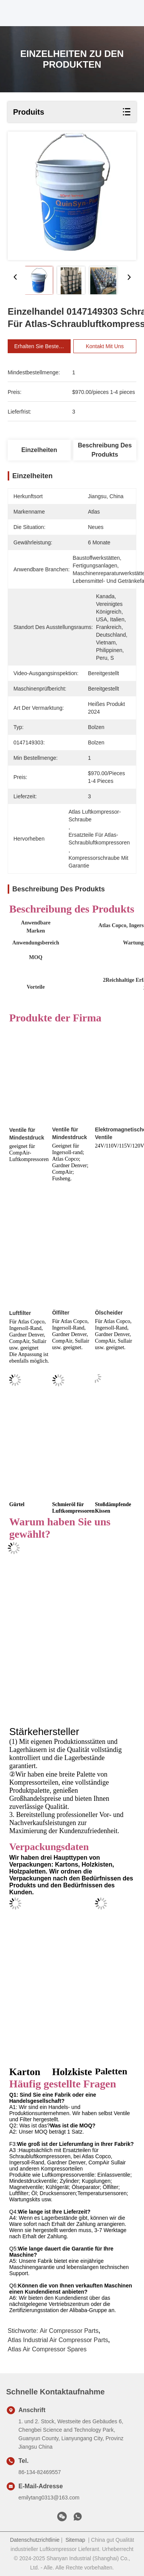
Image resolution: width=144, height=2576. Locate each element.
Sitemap (75, 2540)
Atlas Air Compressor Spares (47, 2349)
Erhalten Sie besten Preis (45, 346)
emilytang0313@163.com (48, 2497)
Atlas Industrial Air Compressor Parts (58, 2340)
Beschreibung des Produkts (105, 450)
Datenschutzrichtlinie (35, 2540)
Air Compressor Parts (69, 2330)
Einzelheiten (39, 450)
